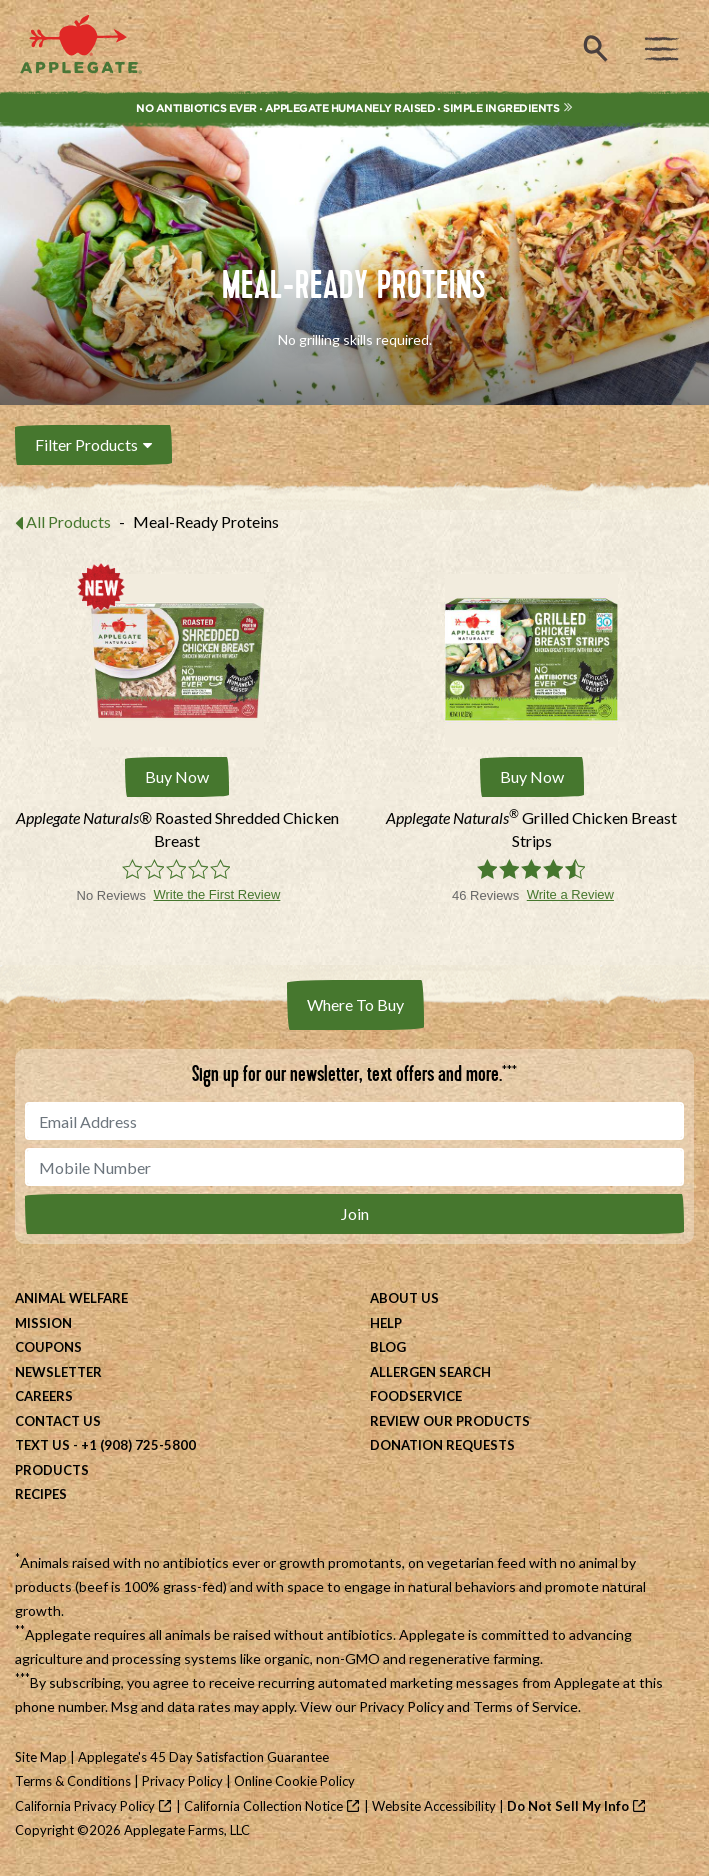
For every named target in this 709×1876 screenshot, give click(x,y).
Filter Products (93, 444)
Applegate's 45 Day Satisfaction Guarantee (203, 1757)
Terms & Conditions (73, 1781)
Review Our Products (450, 1421)
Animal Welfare (71, 1298)
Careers (44, 1396)
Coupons (48, 1347)
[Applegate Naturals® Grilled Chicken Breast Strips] (532, 829)
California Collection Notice (263, 1806)
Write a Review (570, 894)
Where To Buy (355, 1004)
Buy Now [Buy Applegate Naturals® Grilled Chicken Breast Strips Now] (532, 776)
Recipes (41, 1494)
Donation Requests (442, 1445)
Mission (43, 1323)
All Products (68, 521)
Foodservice (416, 1396)
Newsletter (58, 1372)
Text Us (42, 1445)
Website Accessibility (434, 1806)
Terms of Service (525, 1706)
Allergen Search (430, 1372)
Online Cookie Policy (294, 1781)
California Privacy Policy (85, 1806)
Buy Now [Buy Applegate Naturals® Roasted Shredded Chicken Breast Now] (177, 776)
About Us (404, 1298)
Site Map (41, 1757)
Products (52, 1470)
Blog (388, 1347)
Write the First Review (216, 894)
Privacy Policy (401, 1706)
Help (386, 1323)
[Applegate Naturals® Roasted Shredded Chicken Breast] (177, 829)
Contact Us (58, 1421)
